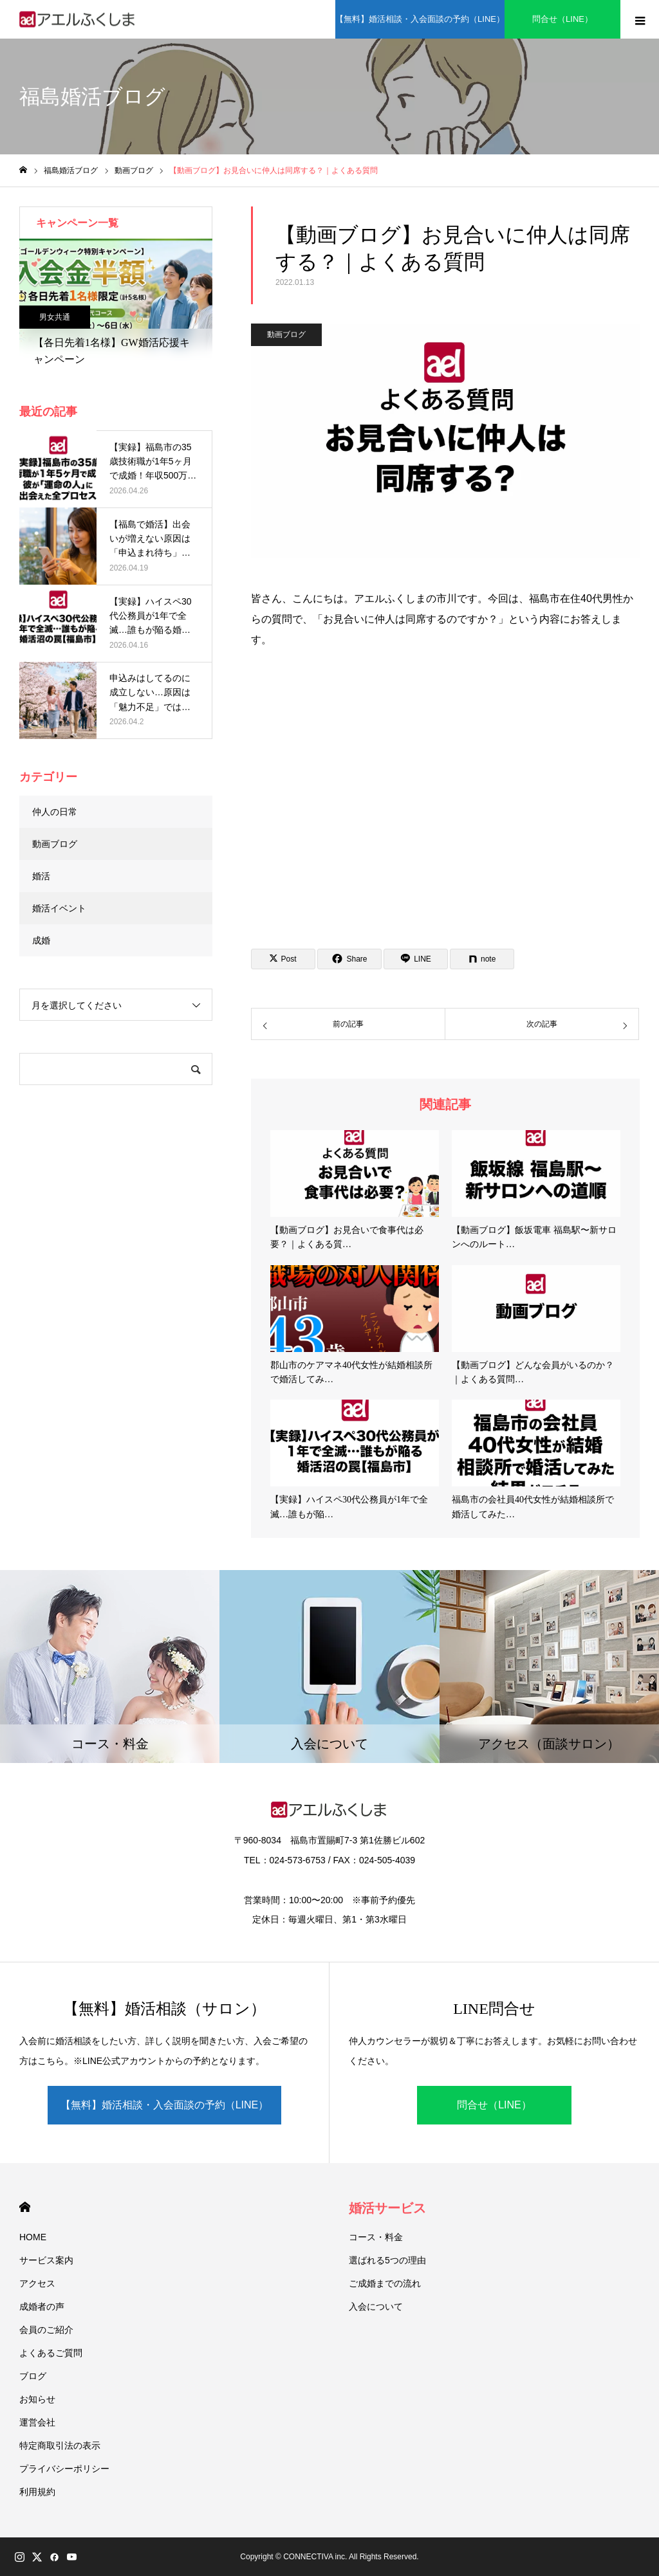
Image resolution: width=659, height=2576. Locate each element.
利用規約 (37, 2492)
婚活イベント (59, 908)
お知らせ (37, 2399)
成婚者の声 (41, 2306)
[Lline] (416, 959)
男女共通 (54, 317)
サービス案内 (46, 2260)
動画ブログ (286, 334)
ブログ (32, 2376)
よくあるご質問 (50, 2353)
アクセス (37, 2283)
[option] (115, 306)
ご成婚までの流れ (385, 2283)
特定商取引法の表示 (59, 2445)
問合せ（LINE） (562, 19)
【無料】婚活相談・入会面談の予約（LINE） (420, 19)
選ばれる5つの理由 (387, 2260)
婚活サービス (387, 2208)
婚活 (41, 876)
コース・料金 (376, 2237)
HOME (24, 2207)
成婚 (41, 940)
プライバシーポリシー (64, 2468)
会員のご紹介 (46, 2330)
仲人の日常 (54, 812)
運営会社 (37, 2422)
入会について (376, 2306)
